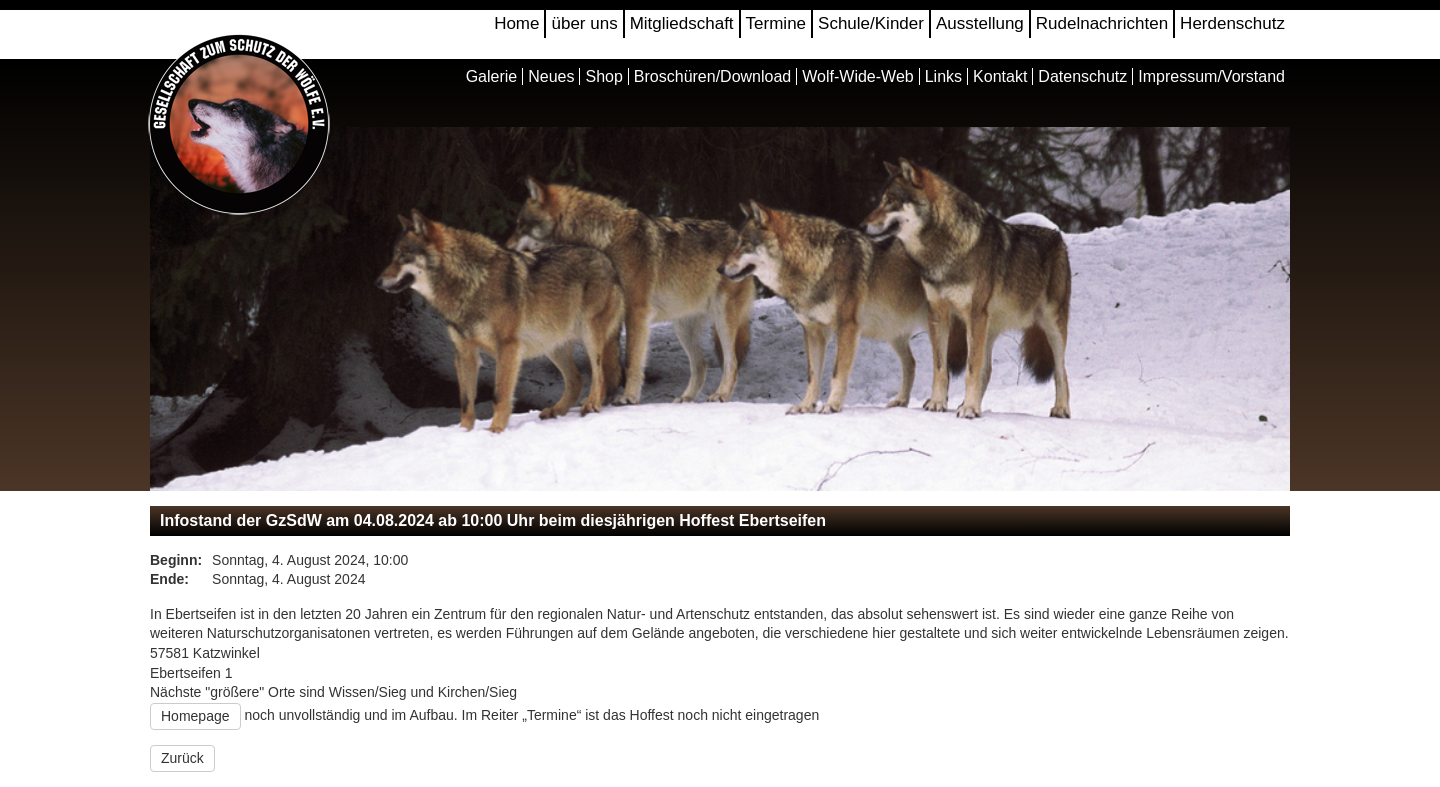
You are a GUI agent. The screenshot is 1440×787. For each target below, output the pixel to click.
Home (516, 23)
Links (943, 76)
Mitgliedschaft (682, 23)
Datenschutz (1082, 76)
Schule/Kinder (871, 23)
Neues (551, 76)
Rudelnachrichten (1102, 23)
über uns (584, 23)
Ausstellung (980, 23)
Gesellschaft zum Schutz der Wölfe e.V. (240, 125)
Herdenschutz (1232, 23)
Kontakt (1000, 76)
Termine (776, 23)
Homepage (195, 716)
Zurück (182, 758)
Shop (603, 76)
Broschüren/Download (712, 76)
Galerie (492, 76)
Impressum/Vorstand (1211, 76)
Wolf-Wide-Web (857, 76)
